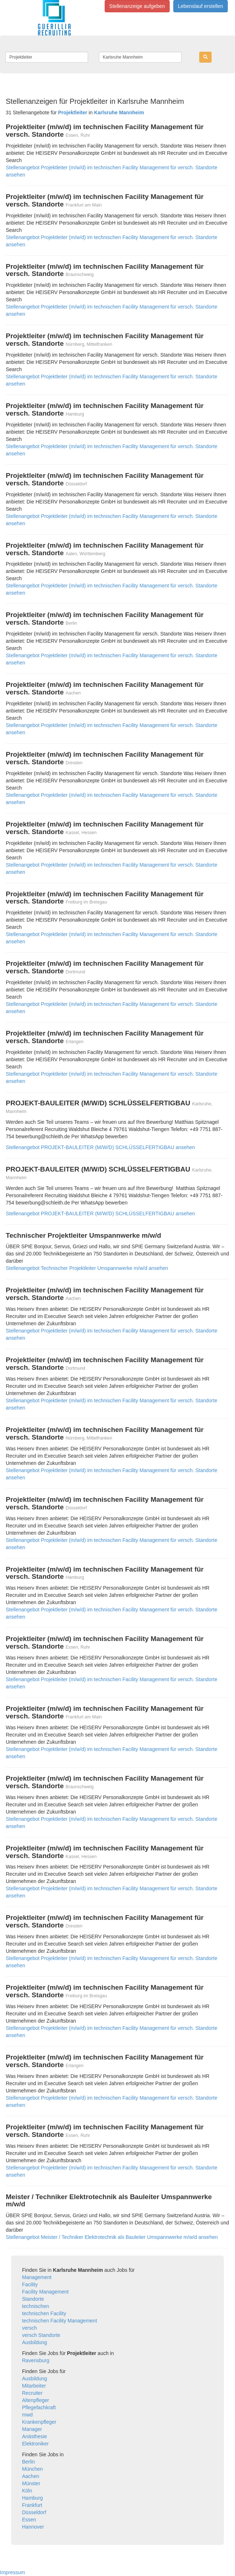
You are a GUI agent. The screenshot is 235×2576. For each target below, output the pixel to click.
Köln (27, 2491)
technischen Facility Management (59, 2321)
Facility (30, 2284)
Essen (29, 2519)
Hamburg (32, 2498)
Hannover (33, 2527)
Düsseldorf (34, 2512)
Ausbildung (34, 2342)
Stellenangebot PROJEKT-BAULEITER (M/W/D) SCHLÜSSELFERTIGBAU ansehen (100, 1147)
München (32, 2469)
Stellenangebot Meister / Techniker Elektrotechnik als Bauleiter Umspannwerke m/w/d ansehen (112, 2237)
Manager (32, 2429)
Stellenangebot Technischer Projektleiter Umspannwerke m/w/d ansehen (87, 1268)
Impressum (12, 2572)
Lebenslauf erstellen (200, 6)
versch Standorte (41, 2335)
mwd (27, 2415)
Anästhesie (34, 2436)
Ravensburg (35, 2360)
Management (37, 2277)
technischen (35, 2306)
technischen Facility (44, 2313)
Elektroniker (35, 2444)
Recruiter (32, 2393)
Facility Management (45, 2292)
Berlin (28, 2462)
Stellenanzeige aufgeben (137, 6)
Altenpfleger (35, 2400)
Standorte (33, 2299)
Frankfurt (32, 2505)
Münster (31, 2483)
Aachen (30, 2476)
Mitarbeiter (34, 2386)
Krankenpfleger (39, 2422)
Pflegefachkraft (39, 2407)
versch (29, 2328)
